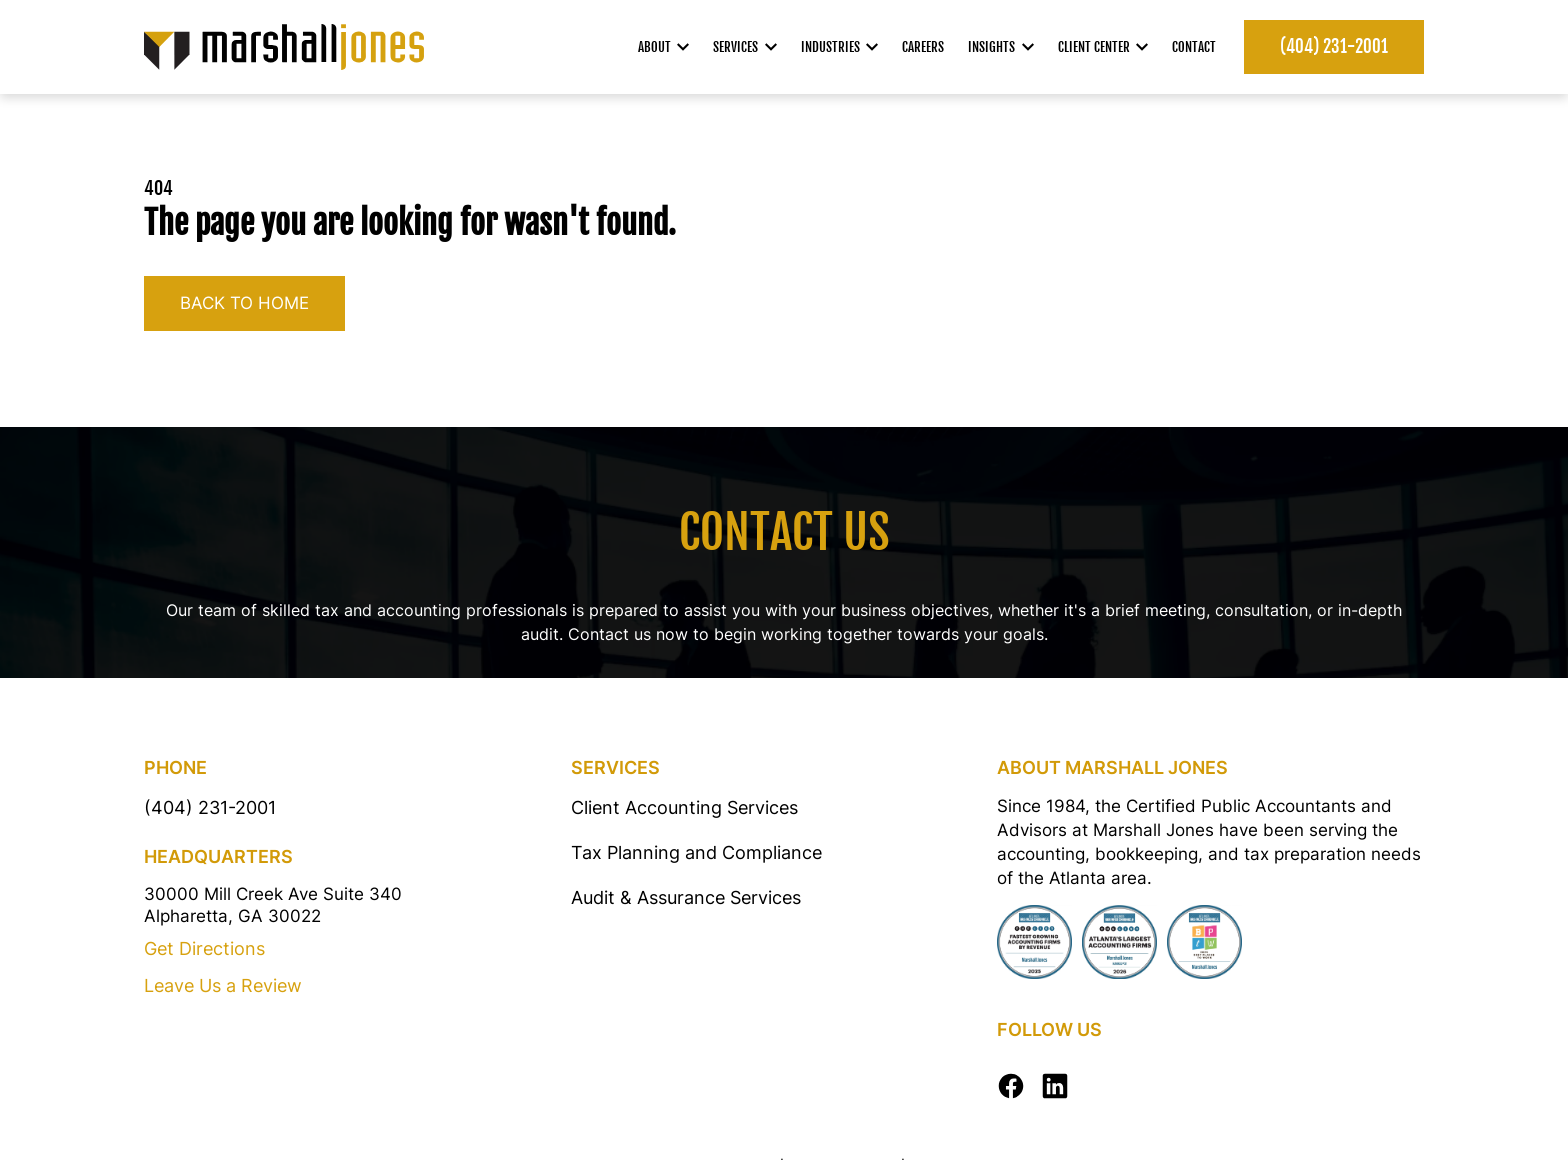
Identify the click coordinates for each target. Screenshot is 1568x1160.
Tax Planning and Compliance (696, 852)
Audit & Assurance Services (686, 897)
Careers (923, 47)
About (664, 47)
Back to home (244, 303)
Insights (1001, 47)
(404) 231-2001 (1334, 46)
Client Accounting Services (684, 807)
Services (745, 47)
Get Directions (204, 948)
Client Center (1103, 47)
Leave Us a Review (223, 985)
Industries (840, 47)
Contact (1194, 47)
